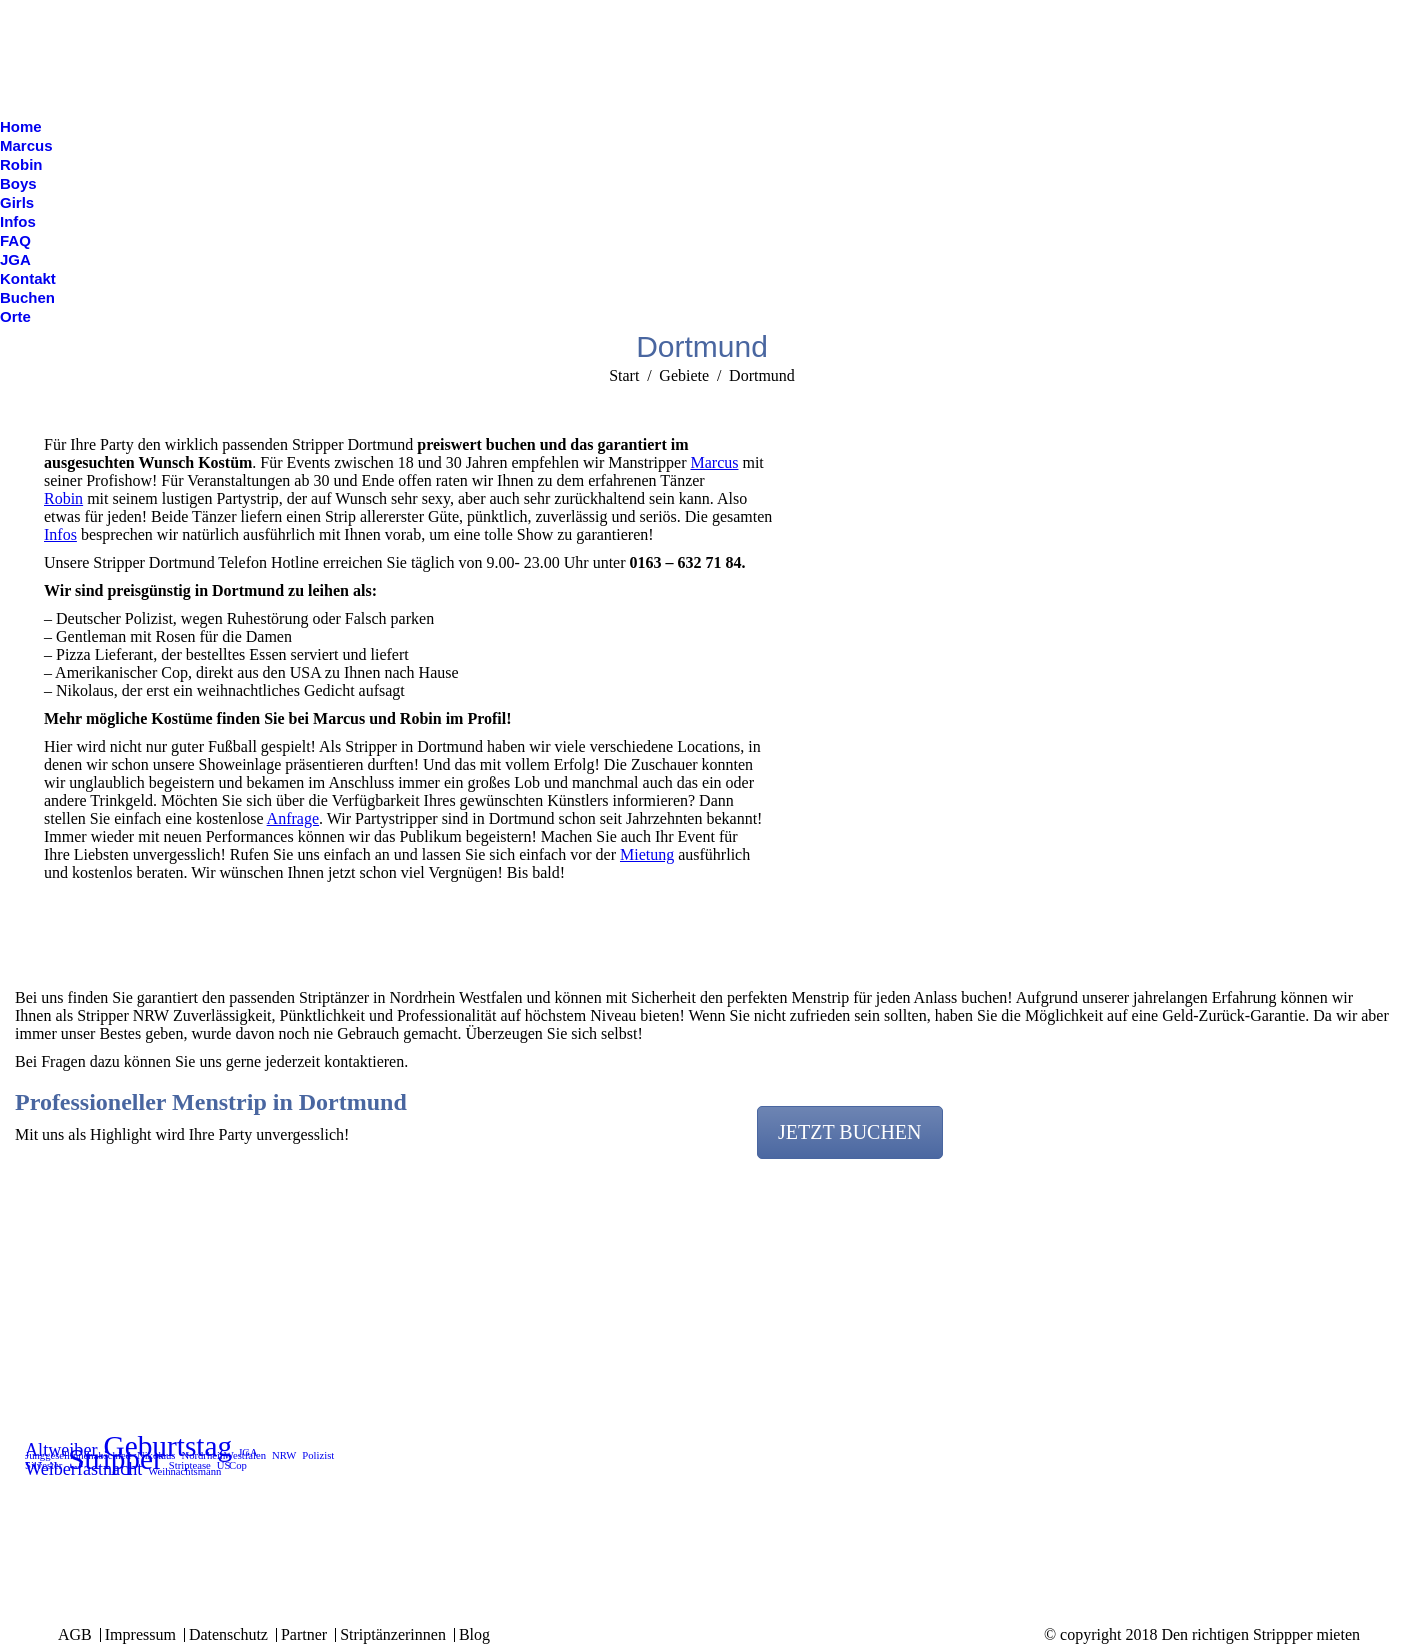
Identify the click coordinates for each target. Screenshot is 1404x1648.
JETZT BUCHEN (850, 1132)
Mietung (647, 854)
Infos (60, 534)
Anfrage (293, 818)
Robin (63, 498)
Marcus (714, 462)
